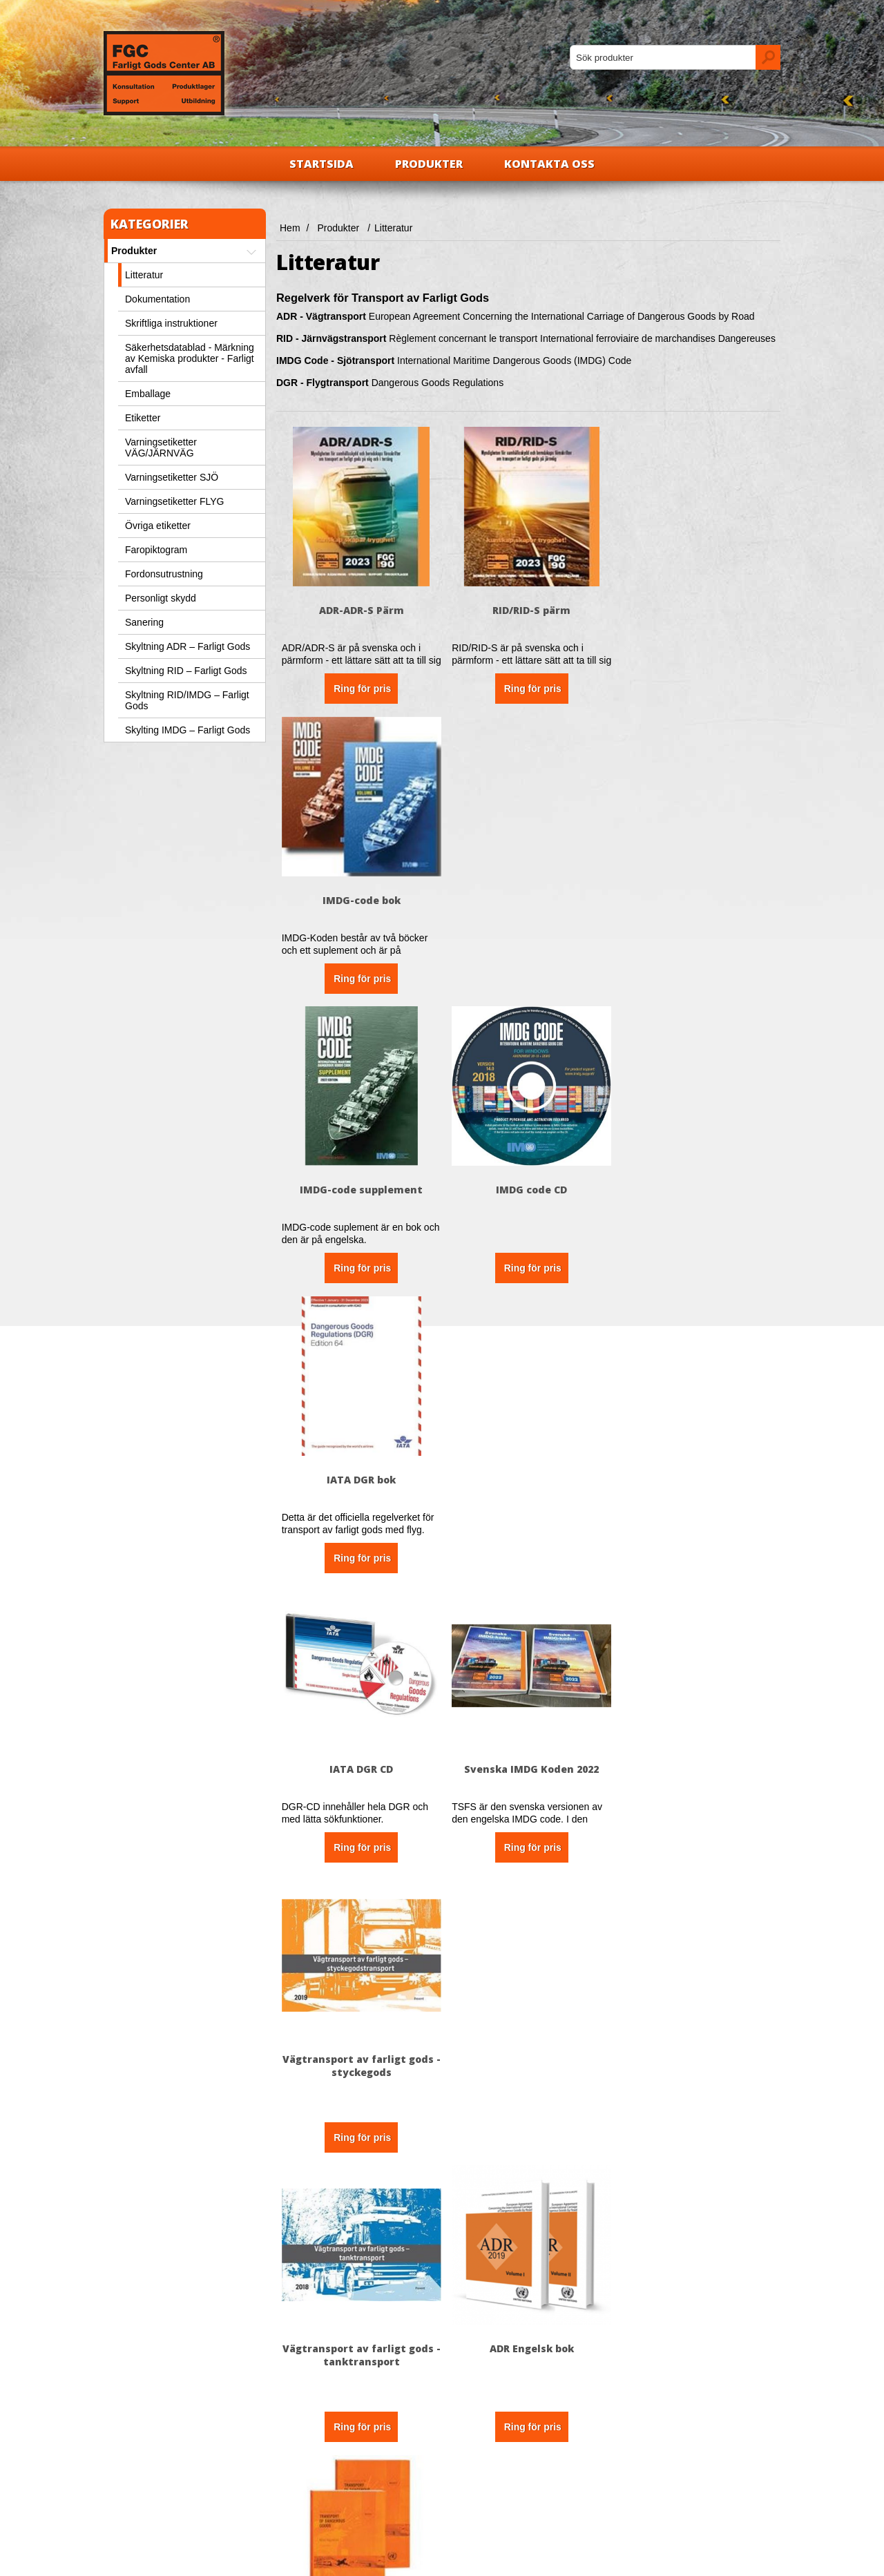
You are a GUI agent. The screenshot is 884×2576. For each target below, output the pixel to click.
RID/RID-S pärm (528, 608)
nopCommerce (169, 2560)
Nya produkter (484, 2448)
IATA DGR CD (360, 1183)
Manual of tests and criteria (360, 1758)
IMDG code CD (528, 896)
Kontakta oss (549, 163)
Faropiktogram (156, 549)
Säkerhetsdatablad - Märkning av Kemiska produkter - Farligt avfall (189, 358)
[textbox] (663, 57)
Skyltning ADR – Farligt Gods (187, 646)
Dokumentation (157, 299)
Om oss (132, 2448)
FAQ (295, 2468)
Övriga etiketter (158, 525)
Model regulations (696, 1470)
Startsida (321, 163)
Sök (462, 2489)
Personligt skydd (160, 598)
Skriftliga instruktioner (171, 323)
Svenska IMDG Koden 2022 (528, 1183)
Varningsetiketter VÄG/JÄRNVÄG (161, 447)
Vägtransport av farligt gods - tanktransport (360, 1477)
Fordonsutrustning (164, 573)
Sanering (144, 622)
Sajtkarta (304, 2489)
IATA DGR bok (696, 896)
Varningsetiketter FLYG (174, 501)
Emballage (148, 393)
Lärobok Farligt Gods (528, 1758)
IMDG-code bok (696, 608)
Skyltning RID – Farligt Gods (186, 670)
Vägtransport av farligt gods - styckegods (696, 1190)
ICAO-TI (696, 1758)
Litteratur (144, 274)
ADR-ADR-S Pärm (360, 608)
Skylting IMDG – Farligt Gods (187, 730)
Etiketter (142, 417)
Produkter (429, 163)
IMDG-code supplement (360, 896)
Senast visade (484, 2468)
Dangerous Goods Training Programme (360, 2052)
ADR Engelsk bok (528, 1470)
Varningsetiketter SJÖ (171, 477)
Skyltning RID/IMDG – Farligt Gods (187, 700)
